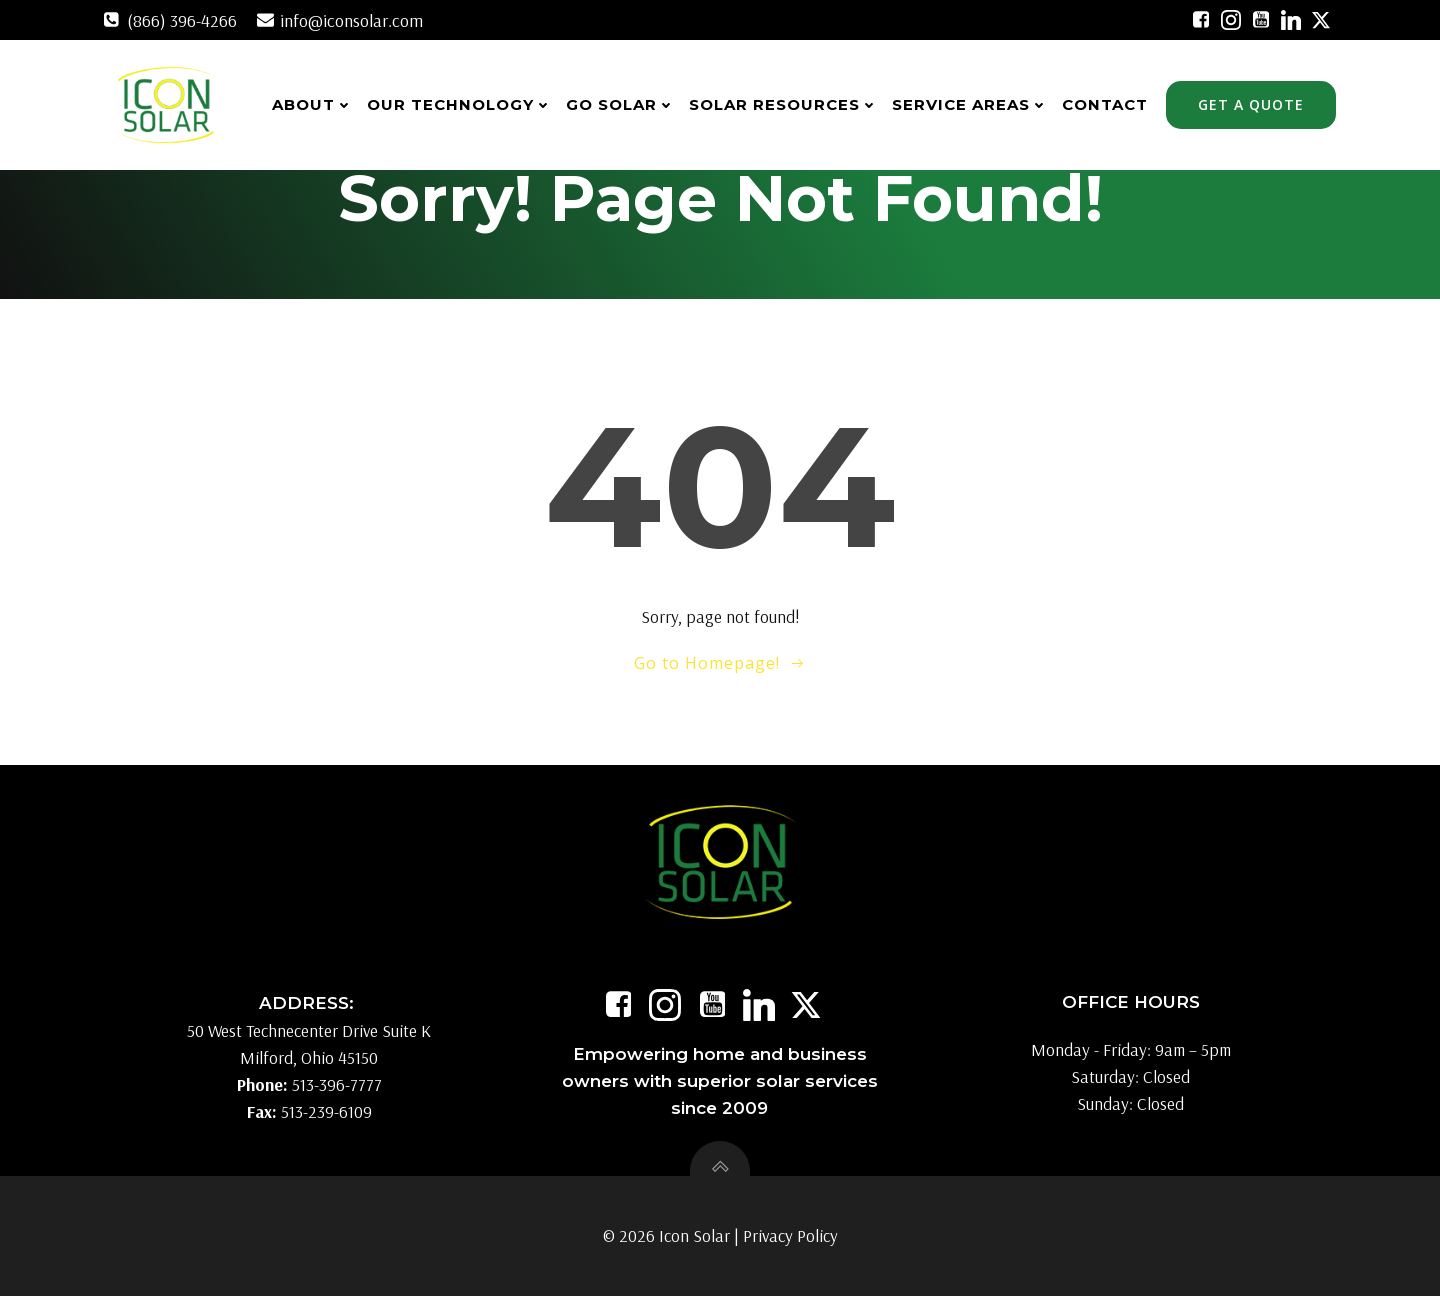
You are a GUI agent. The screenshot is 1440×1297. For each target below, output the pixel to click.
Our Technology (460, 104)
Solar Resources (784, 104)
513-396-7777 (337, 1086)
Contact (1106, 104)
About (313, 104)
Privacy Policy (790, 1237)
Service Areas (971, 104)
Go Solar (621, 104)
